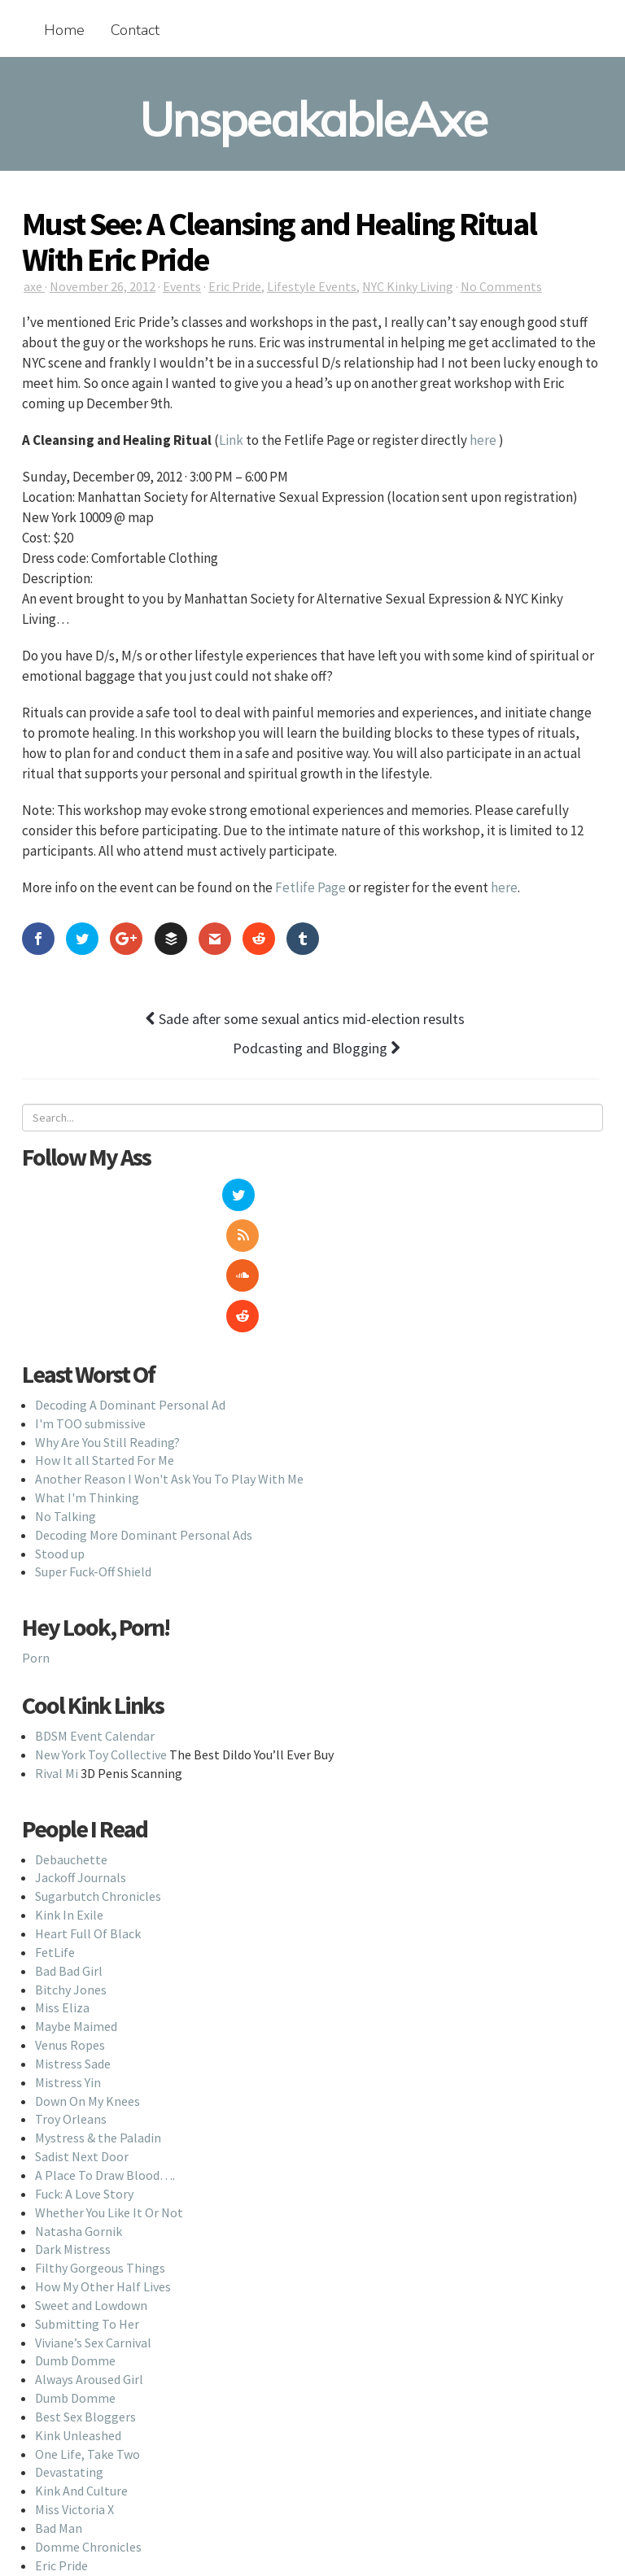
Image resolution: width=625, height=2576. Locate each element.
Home (64, 30)
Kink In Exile (69, 1794)
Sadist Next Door (82, 2036)
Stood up (60, 1432)
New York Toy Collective (101, 1633)
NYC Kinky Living (407, 286)
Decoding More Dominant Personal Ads (143, 1414)
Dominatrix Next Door (96, 2482)
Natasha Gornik (78, 2110)
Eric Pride (234, 286)
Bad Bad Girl (69, 1850)
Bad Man (58, 2407)
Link (231, 440)
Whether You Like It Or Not (109, 2091)
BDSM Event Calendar (95, 1615)
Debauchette (71, 1738)
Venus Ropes (70, 1924)
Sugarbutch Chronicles (98, 1775)
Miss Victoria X (74, 2389)
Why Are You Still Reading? (107, 1321)
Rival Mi (56, 1652)
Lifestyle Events (311, 286)
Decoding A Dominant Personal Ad (130, 1283)
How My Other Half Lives (103, 2165)
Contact (135, 30)
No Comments (501, 286)
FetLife (55, 1831)
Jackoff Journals (80, 1757)
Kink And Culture (81, 2370)
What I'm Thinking (87, 1376)
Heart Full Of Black (88, 1812)
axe (34, 286)
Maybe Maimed (76, 1906)
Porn (36, 1537)
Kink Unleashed (78, 2314)
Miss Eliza (62, 1887)
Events (182, 286)
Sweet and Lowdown (91, 2184)
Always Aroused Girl (89, 2259)
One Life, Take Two (87, 2333)
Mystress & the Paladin (98, 2017)
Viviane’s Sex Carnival (93, 2221)
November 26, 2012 (102, 286)
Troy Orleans (71, 1998)
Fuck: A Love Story (84, 2072)
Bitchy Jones (71, 1868)
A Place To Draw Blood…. (105, 2054)
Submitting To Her (87, 2203)
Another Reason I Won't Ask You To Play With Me (169, 1358)
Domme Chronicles (88, 2425)
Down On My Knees (87, 1980)
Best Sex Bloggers (85, 2295)
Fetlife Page (310, 887)
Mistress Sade (73, 1942)
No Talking (65, 1395)
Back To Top (313, 2549)
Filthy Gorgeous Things (100, 2147)
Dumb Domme (75, 2240)
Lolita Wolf (66, 2463)
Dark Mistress (73, 2129)
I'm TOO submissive (90, 1302)
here (483, 440)
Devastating (69, 2351)
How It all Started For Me (104, 1340)
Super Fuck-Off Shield (93, 1451)
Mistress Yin (68, 1961)
